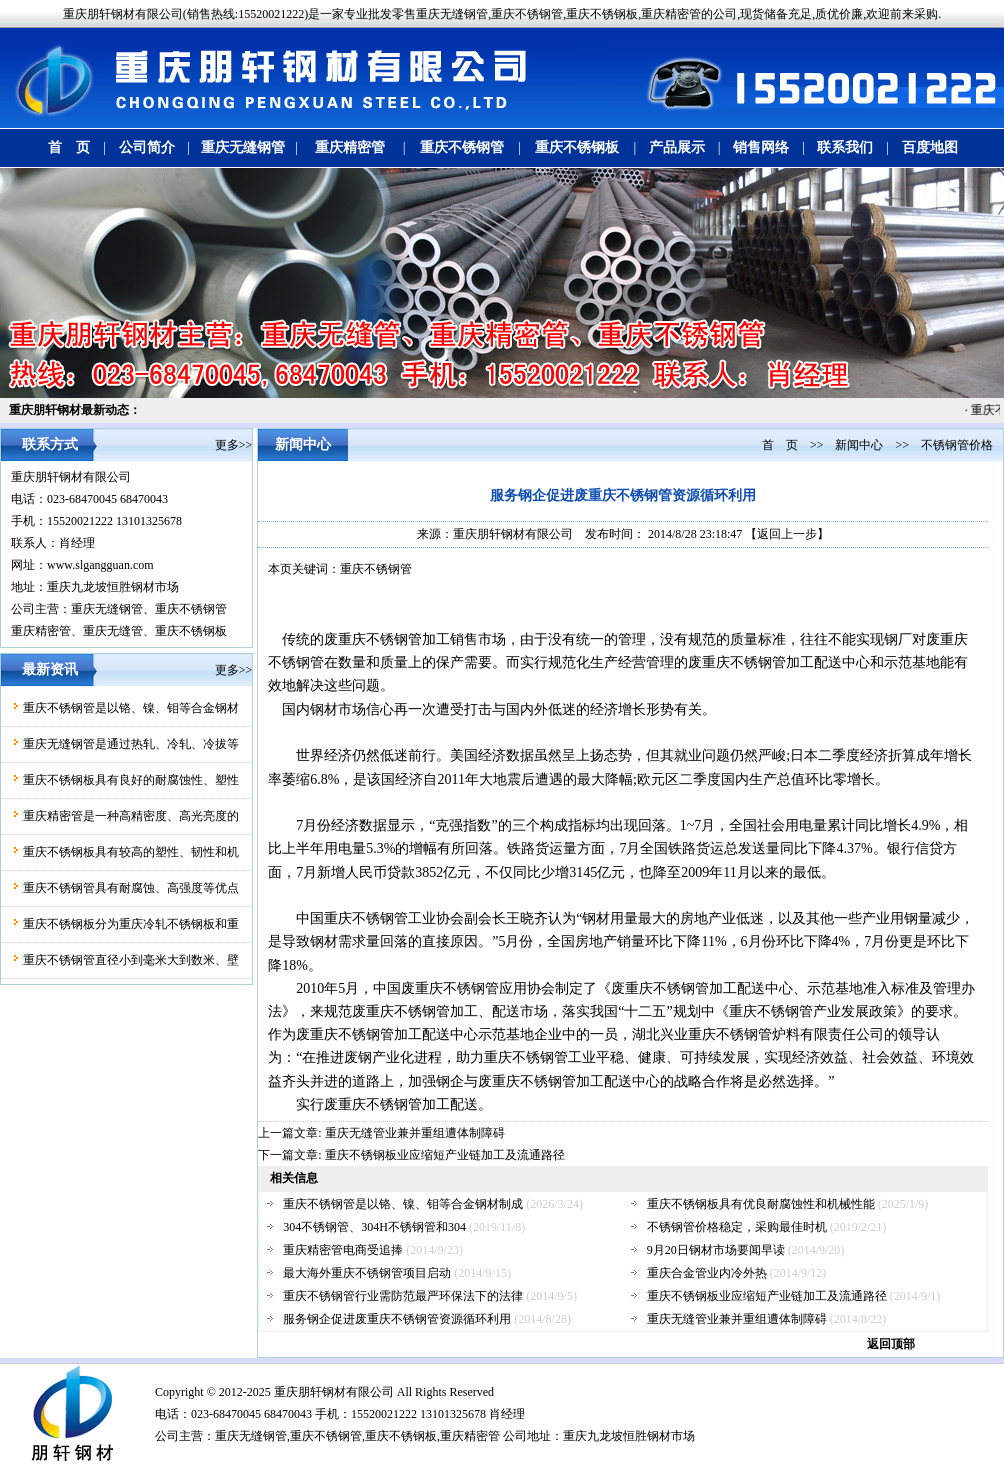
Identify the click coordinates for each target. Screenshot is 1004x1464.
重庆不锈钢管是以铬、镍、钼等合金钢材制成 (403, 1204)
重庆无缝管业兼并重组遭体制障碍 (415, 1133)
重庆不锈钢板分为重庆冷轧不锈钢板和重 (131, 924)
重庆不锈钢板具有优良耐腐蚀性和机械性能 (761, 1204)
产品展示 (677, 147)
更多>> (234, 445)
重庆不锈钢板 (577, 147)
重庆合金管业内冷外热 (707, 1273)
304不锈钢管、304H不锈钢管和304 (374, 1227)
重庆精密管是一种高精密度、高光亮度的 (131, 816)
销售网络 (761, 147)
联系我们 (845, 147)
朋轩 (310, 1392)
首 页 (69, 147)
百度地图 (930, 147)
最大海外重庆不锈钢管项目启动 (367, 1273)
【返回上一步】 (787, 534)
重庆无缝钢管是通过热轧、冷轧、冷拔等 (131, 744)
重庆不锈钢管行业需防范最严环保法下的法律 (403, 1296)
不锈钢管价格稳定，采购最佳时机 (737, 1227)
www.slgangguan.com (100, 565)
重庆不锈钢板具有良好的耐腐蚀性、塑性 (131, 780)
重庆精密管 (350, 147)
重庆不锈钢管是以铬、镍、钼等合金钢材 (131, 708)
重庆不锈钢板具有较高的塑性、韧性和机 (131, 852)
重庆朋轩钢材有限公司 (71, 477)
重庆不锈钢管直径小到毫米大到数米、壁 (131, 960)
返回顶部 (891, 1344)
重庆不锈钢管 (462, 147)
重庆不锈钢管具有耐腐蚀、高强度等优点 (131, 888)
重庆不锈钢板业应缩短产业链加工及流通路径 (445, 1155)
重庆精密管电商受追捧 (343, 1250)
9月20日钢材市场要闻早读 (716, 1250)
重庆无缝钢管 (243, 147)
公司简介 (147, 147)
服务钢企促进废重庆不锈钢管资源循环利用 (397, 1319)
